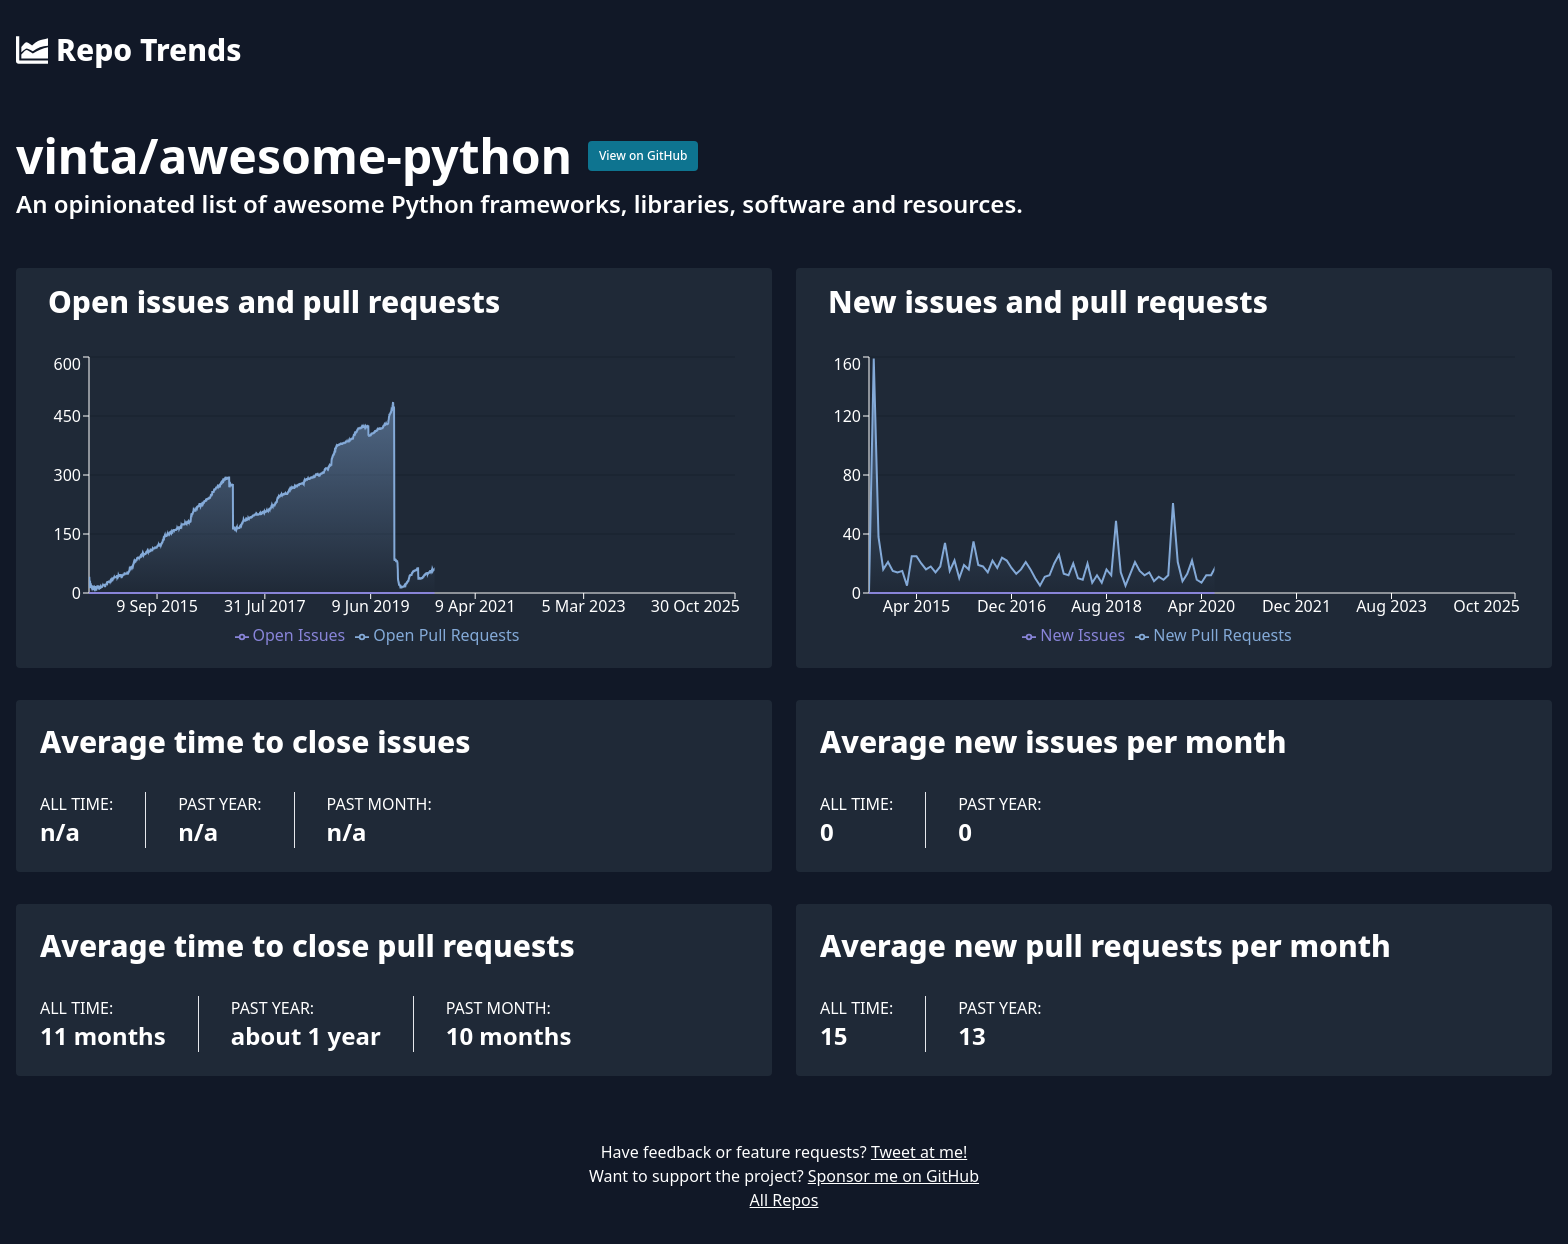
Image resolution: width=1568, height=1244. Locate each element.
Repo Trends (128, 50)
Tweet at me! (919, 1152)
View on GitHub (643, 155)
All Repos (784, 1200)
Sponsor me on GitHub (893, 1176)
